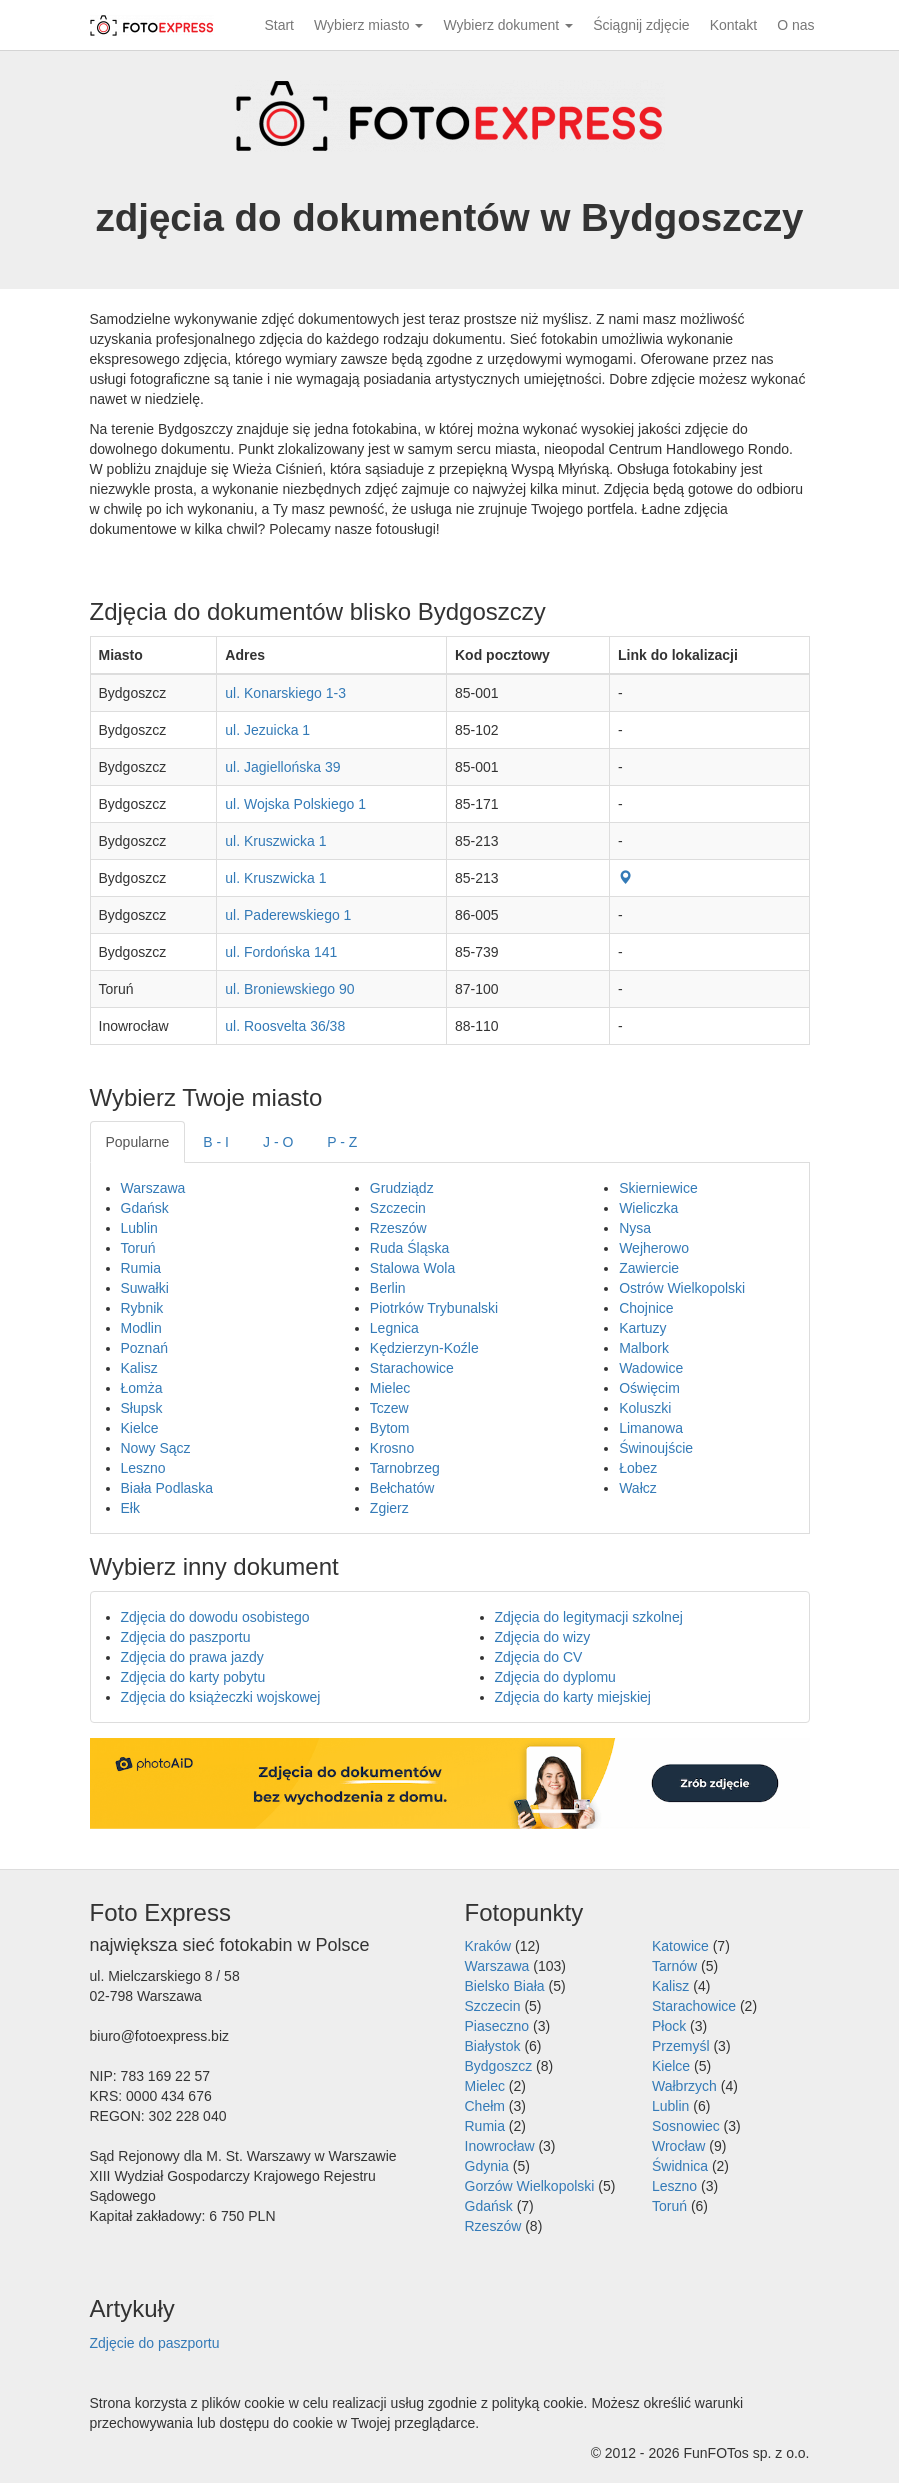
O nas (795, 25)
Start (279, 25)
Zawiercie (649, 1268)
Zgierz (389, 1508)
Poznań (144, 1348)
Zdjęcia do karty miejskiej (573, 1697)
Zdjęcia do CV (539, 1657)
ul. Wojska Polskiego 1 (295, 804)
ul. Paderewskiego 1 (288, 915)
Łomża (142, 1388)
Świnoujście (656, 1448)
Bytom (390, 1428)
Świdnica (680, 2166)
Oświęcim (649, 1388)
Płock (669, 2026)
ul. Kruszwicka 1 (275, 841)
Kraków (488, 1946)
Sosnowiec (686, 2126)
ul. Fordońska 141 (281, 952)
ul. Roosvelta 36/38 (285, 1026)
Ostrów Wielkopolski (682, 1288)
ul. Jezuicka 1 (267, 730)
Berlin (388, 1288)
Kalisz (139, 1368)
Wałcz (638, 1488)
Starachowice (412, 1368)
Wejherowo (654, 1248)
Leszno (143, 1468)
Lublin (139, 1228)
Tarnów (674, 1966)
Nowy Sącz (156, 1448)
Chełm (485, 2106)
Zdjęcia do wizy (543, 1637)
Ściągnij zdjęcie (641, 25)
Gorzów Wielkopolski (530, 2186)
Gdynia (487, 2166)
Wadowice (651, 1368)
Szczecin (398, 1208)
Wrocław (678, 2146)
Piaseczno (497, 2026)
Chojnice (646, 1308)
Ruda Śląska (409, 1248)
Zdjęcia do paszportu (186, 1637)
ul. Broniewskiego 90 (289, 989)
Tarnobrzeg (405, 1468)
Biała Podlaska (167, 1488)
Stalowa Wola (412, 1268)
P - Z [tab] (342, 1142)
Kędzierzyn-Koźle (424, 1348)
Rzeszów (398, 1228)
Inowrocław (500, 2146)
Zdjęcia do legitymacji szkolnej (589, 1617)
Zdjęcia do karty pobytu (193, 1677)
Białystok (493, 2046)
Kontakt (733, 25)
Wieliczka (648, 1208)
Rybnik (142, 1308)
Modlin (141, 1328)
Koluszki (645, 1408)
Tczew (389, 1408)
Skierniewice (658, 1188)
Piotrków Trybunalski (434, 1308)
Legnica (394, 1328)
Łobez (638, 1468)
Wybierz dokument (508, 25)
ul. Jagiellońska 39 (282, 767)
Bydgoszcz (499, 2066)
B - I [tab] (216, 1142)
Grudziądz (402, 1188)
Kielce (140, 1428)
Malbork (644, 1348)
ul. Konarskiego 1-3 (285, 693)
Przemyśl (681, 2046)
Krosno (392, 1448)
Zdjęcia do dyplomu (555, 1677)
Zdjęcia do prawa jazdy (192, 1657)
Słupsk (142, 1408)
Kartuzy (642, 1328)
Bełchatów (402, 1488)
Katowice (680, 1946)
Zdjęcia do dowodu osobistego (215, 1617)
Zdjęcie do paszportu (155, 2343)
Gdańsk (145, 1208)
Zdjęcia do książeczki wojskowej (221, 1697)
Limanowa (651, 1428)
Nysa (635, 1228)
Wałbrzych (684, 2086)
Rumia (141, 1268)
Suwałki (145, 1288)
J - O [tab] (278, 1142)
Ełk (130, 1508)
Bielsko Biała (505, 1986)
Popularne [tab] (138, 1142)
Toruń (138, 1248)
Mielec (390, 1388)
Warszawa (153, 1188)
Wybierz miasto (368, 25)
